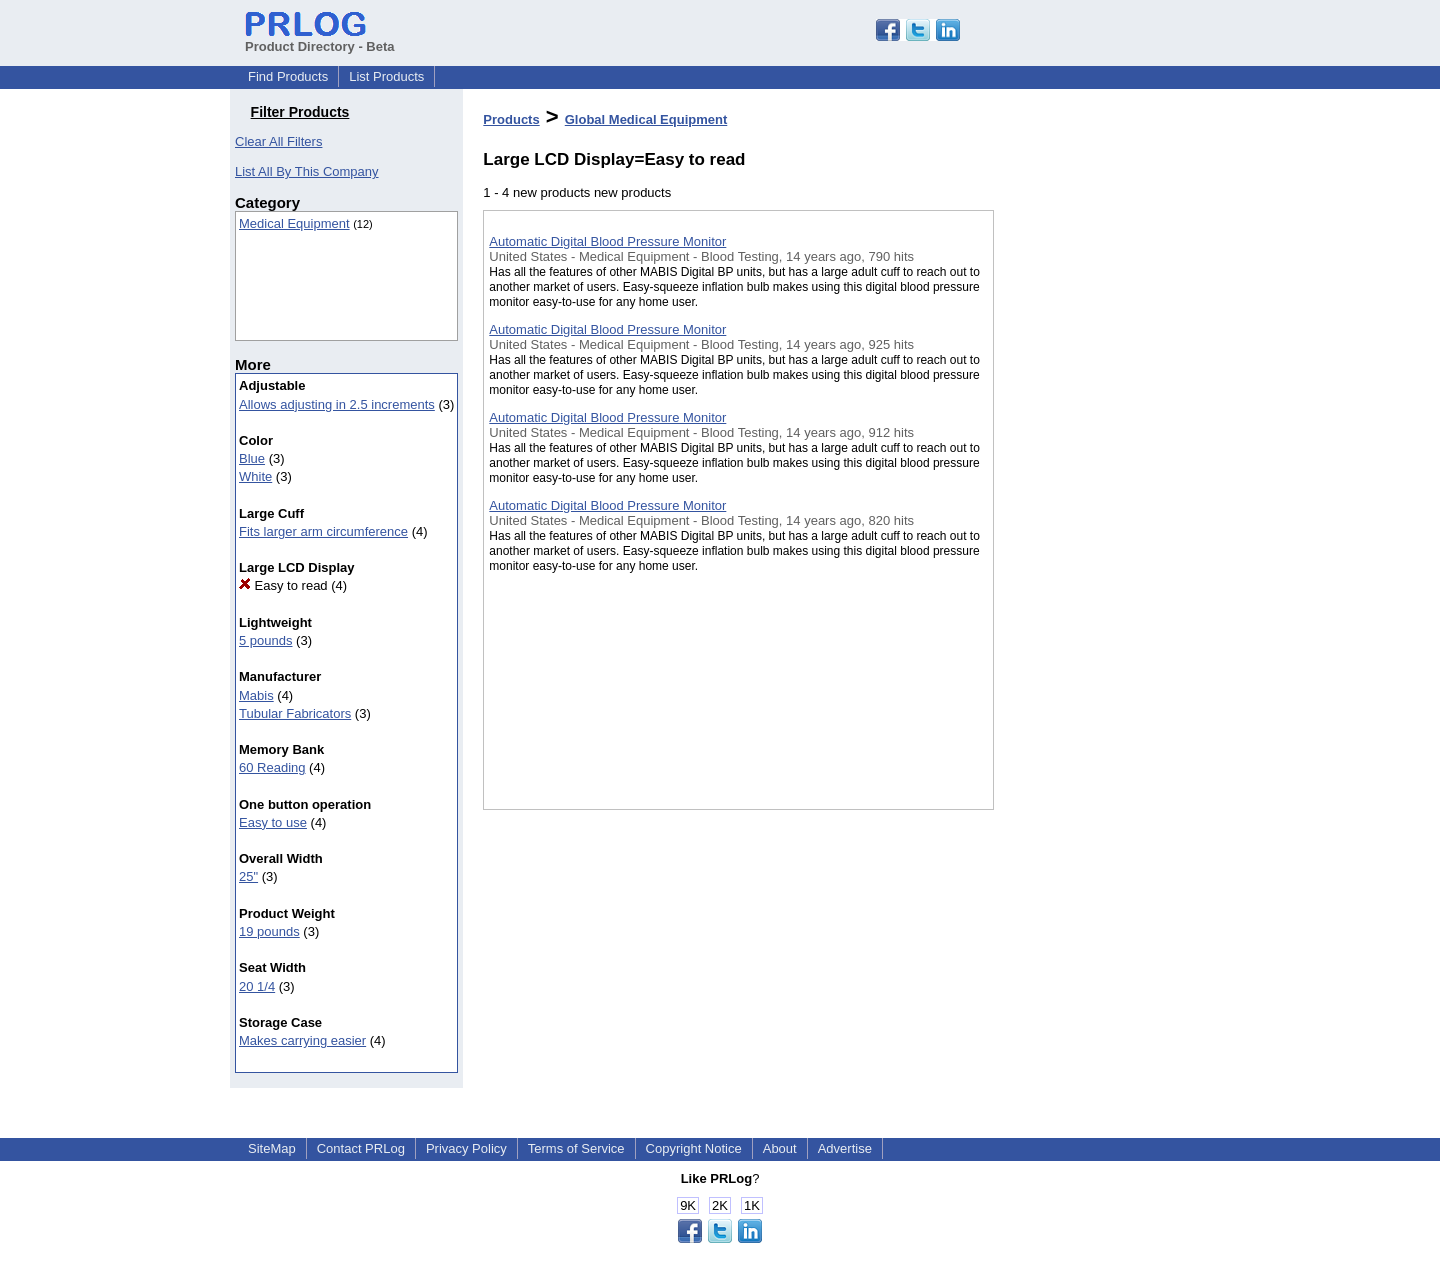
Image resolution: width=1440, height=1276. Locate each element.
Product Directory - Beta (320, 39)
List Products (386, 76)
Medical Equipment (294, 223)
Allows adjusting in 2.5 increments (337, 404)
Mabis (256, 695)
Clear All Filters (278, 141)
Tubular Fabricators (295, 713)
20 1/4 (257, 986)
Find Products (288, 76)
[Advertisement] (1094, 519)
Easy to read (283, 585)
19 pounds (269, 931)
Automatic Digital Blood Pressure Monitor (607, 241)
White (255, 476)
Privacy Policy (466, 1148)
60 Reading (272, 767)
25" (248, 876)
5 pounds (266, 640)
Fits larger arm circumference (323, 531)
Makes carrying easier (302, 1040)
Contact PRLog (361, 1148)
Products (511, 119)
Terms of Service (576, 1148)
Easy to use (273, 822)
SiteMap (272, 1148)
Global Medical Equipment (646, 119)
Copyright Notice (694, 1148)
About (780, 1148)
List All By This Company (307, 171)
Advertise (845, 1148)
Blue (252, 458)
